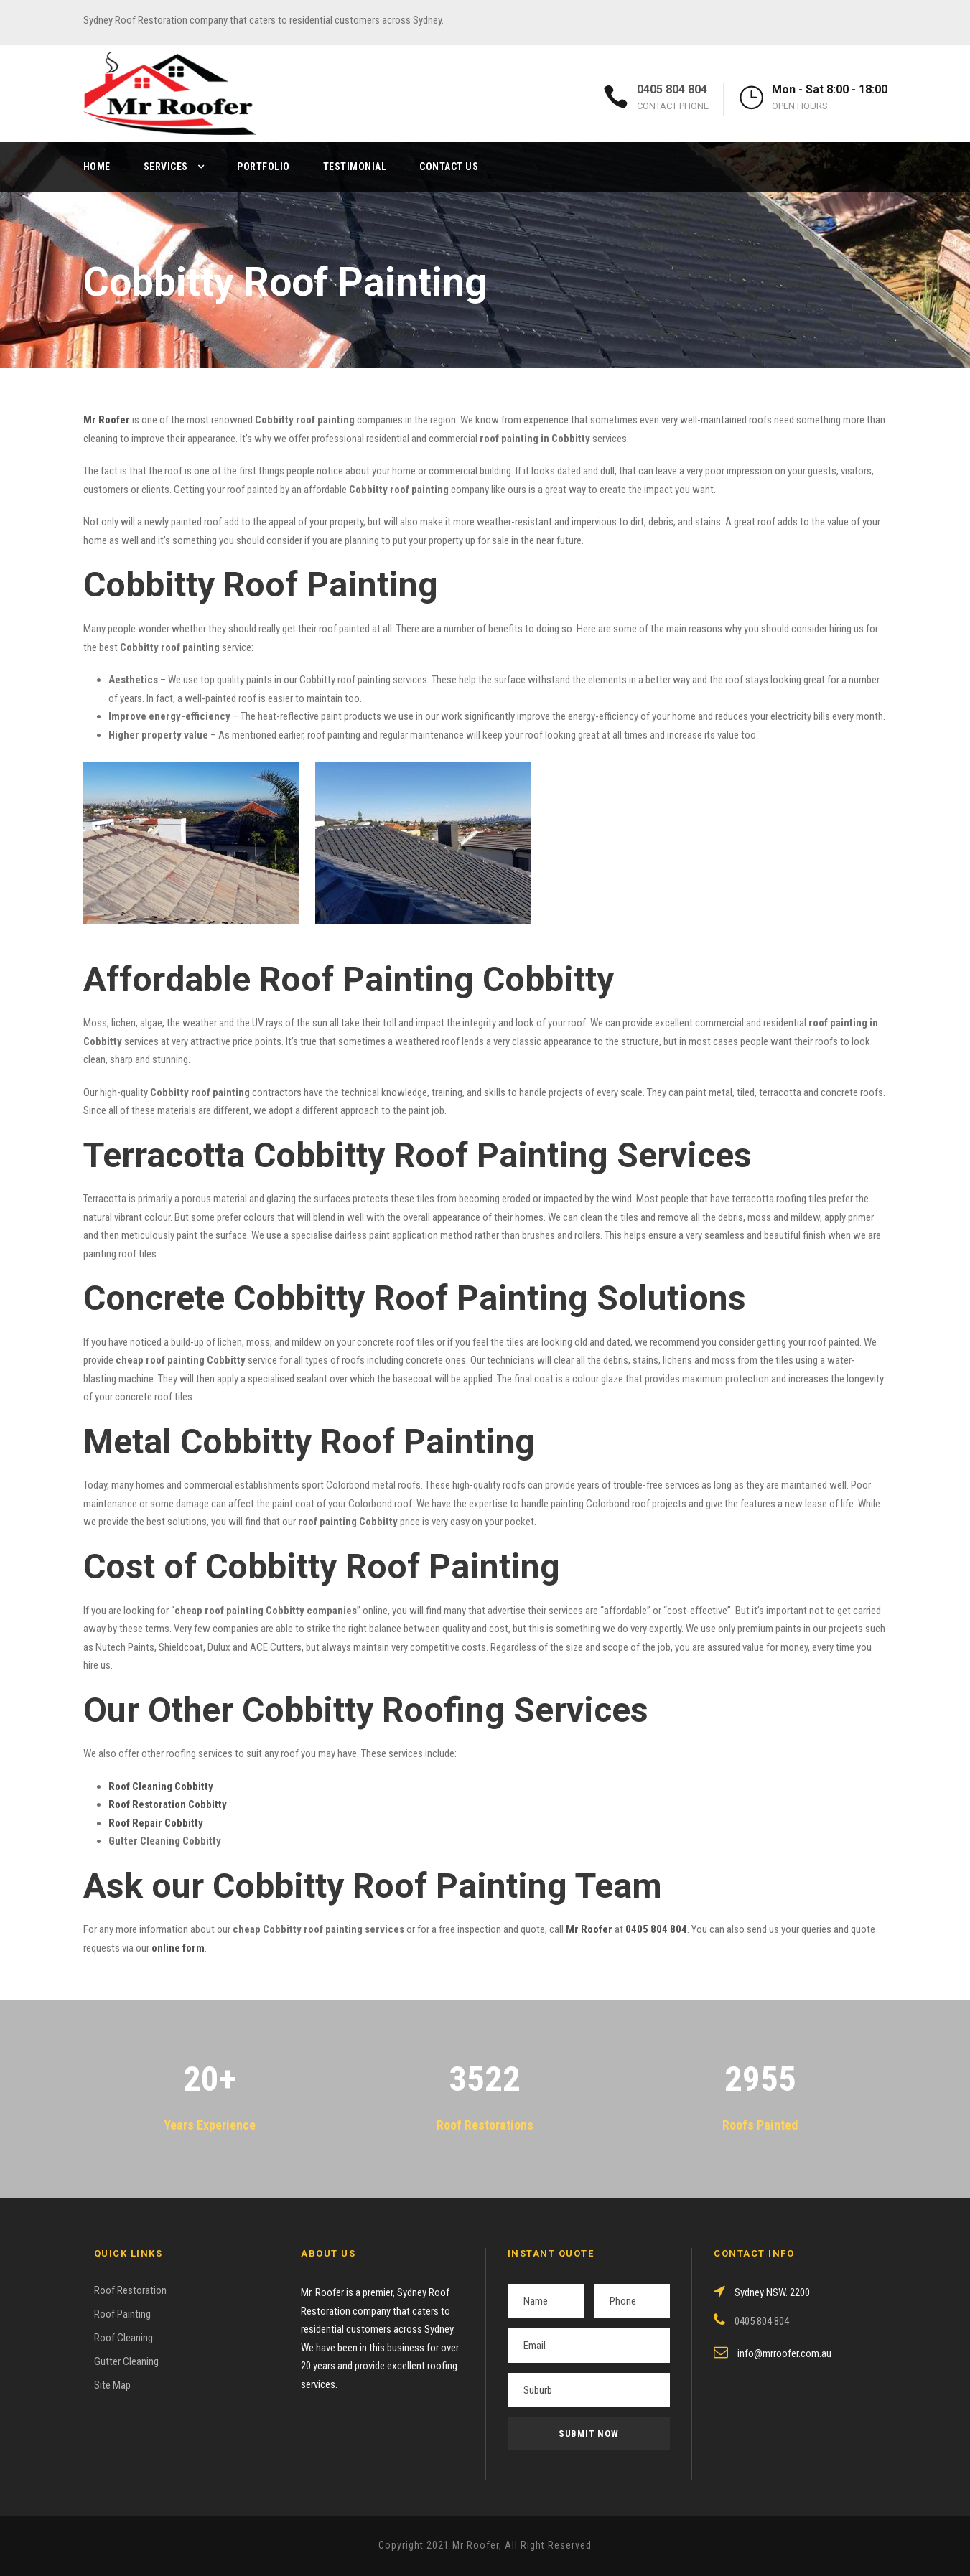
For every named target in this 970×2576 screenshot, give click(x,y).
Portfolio (263, 166)
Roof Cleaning (123, 2337)
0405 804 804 (672, 89)
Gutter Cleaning (126, 2361)
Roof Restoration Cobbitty (167, 1804)
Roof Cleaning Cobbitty (160, 1786)
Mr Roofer (589, 1929)
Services (166, 166)
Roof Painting (122, 2314)
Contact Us (448, 166)
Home (97, 166)
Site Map (112, 2385)
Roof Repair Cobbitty (155, 1823)
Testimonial (355, 166)
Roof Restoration (130, 2290)
